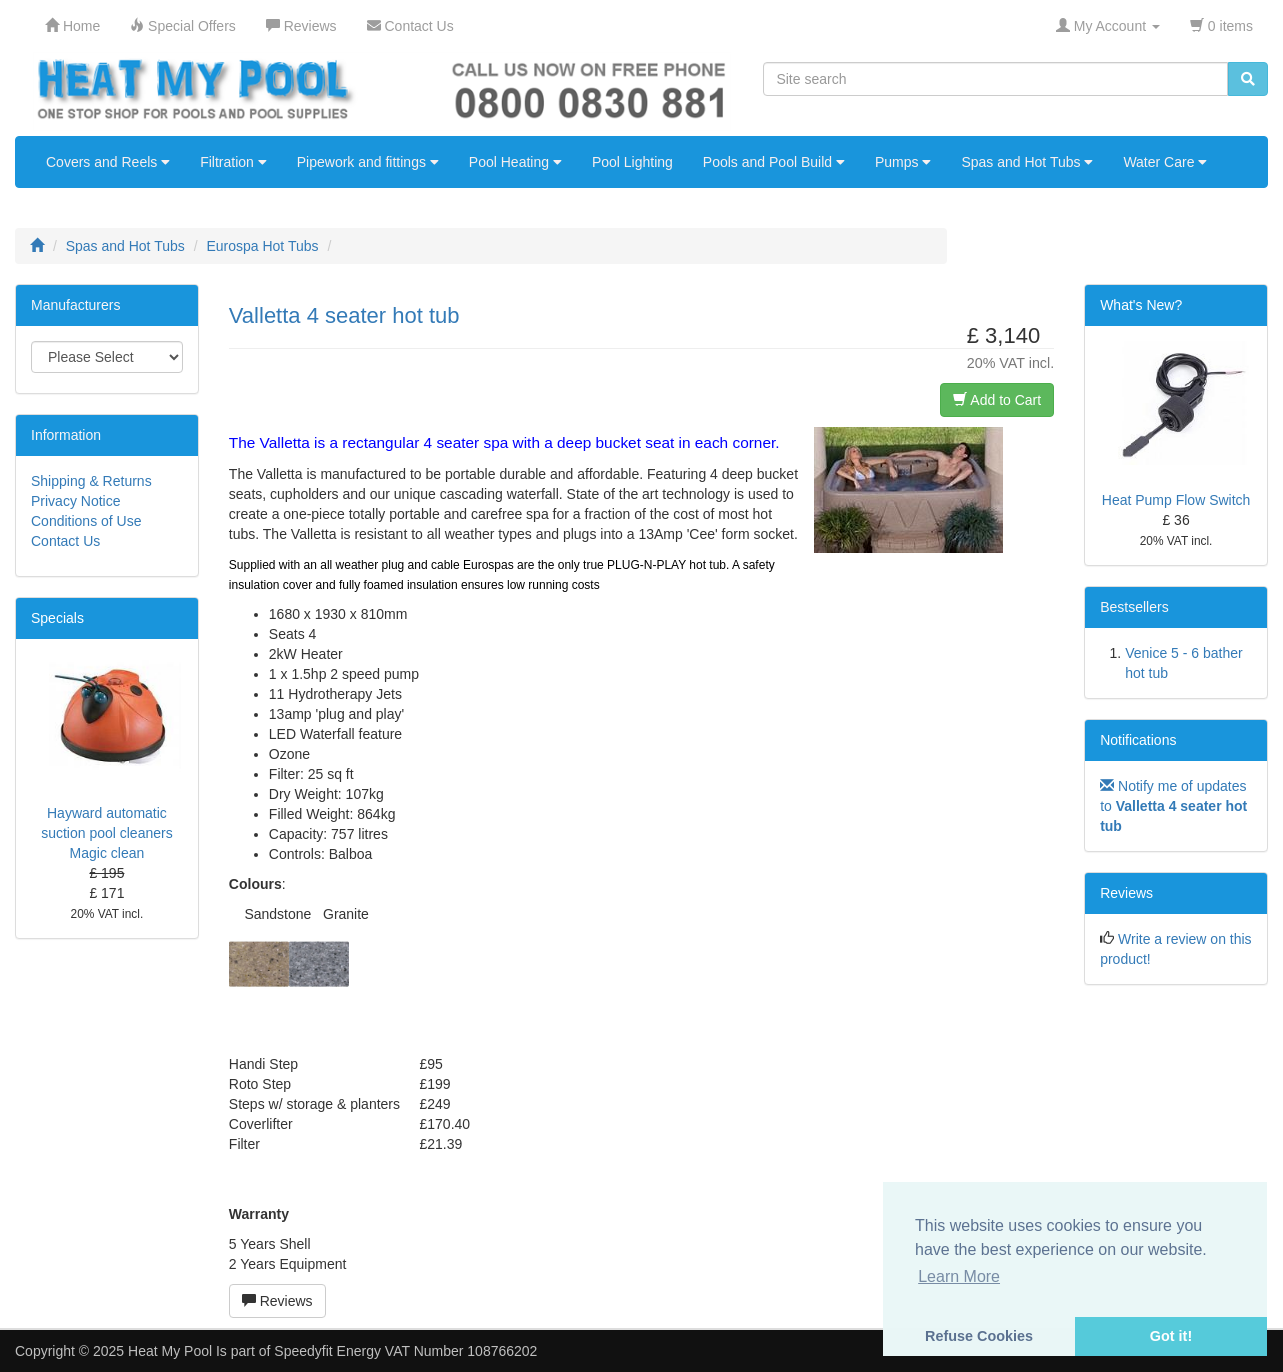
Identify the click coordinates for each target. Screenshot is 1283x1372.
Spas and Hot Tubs (1027, 162)
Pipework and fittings (368, 162)
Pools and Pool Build (774, 162)
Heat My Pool (170, 1351)
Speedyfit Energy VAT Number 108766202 (405, 1351)
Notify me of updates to (1173, 806)
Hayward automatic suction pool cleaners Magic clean (107, 833)
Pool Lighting (632, 162)
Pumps (903, 162)
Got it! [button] (1171, 1336)
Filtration (233, 162)
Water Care (1165, 162)
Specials (57, 618)
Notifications (1138, 740)
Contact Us (65, 541)
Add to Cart (997, 400)
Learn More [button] (959, 1276)
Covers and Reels (108, 162)
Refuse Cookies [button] (979, 1336)
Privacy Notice (75, 501)
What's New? (1141, 305)
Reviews (277, 1301)
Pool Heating (515, 162)
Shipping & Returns (91, 481)
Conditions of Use (86, 521)
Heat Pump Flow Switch (1176, 500)
